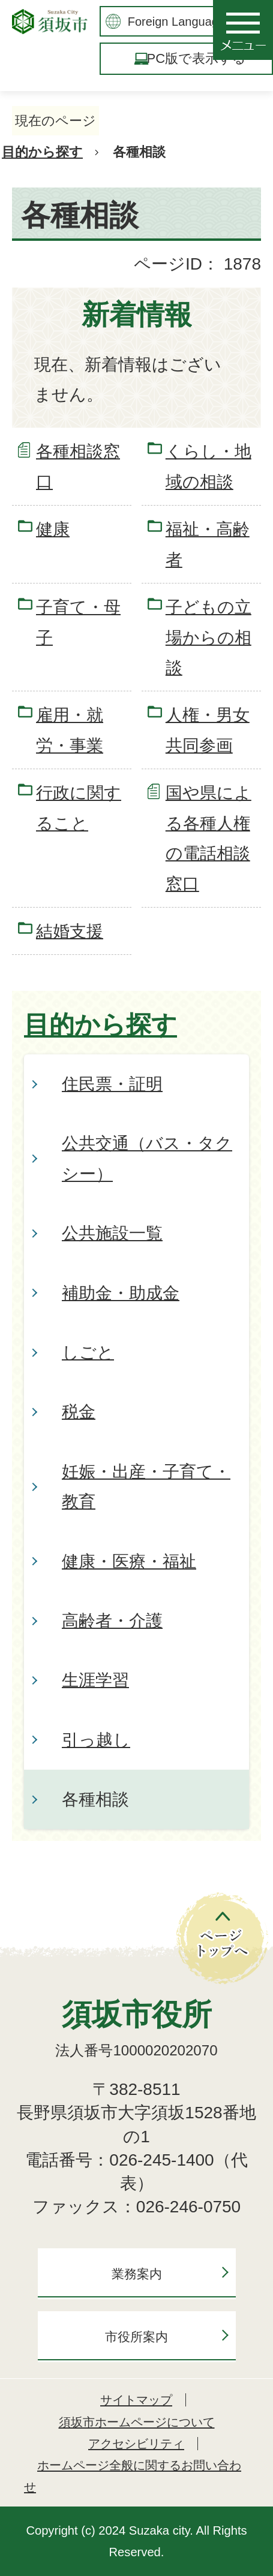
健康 (53, 529)
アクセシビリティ (136, 2443)
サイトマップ (136, 2399)
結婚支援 (69, 931)
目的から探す (42, 151)
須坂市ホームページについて (137, 2422)
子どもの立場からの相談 (208, 637)
